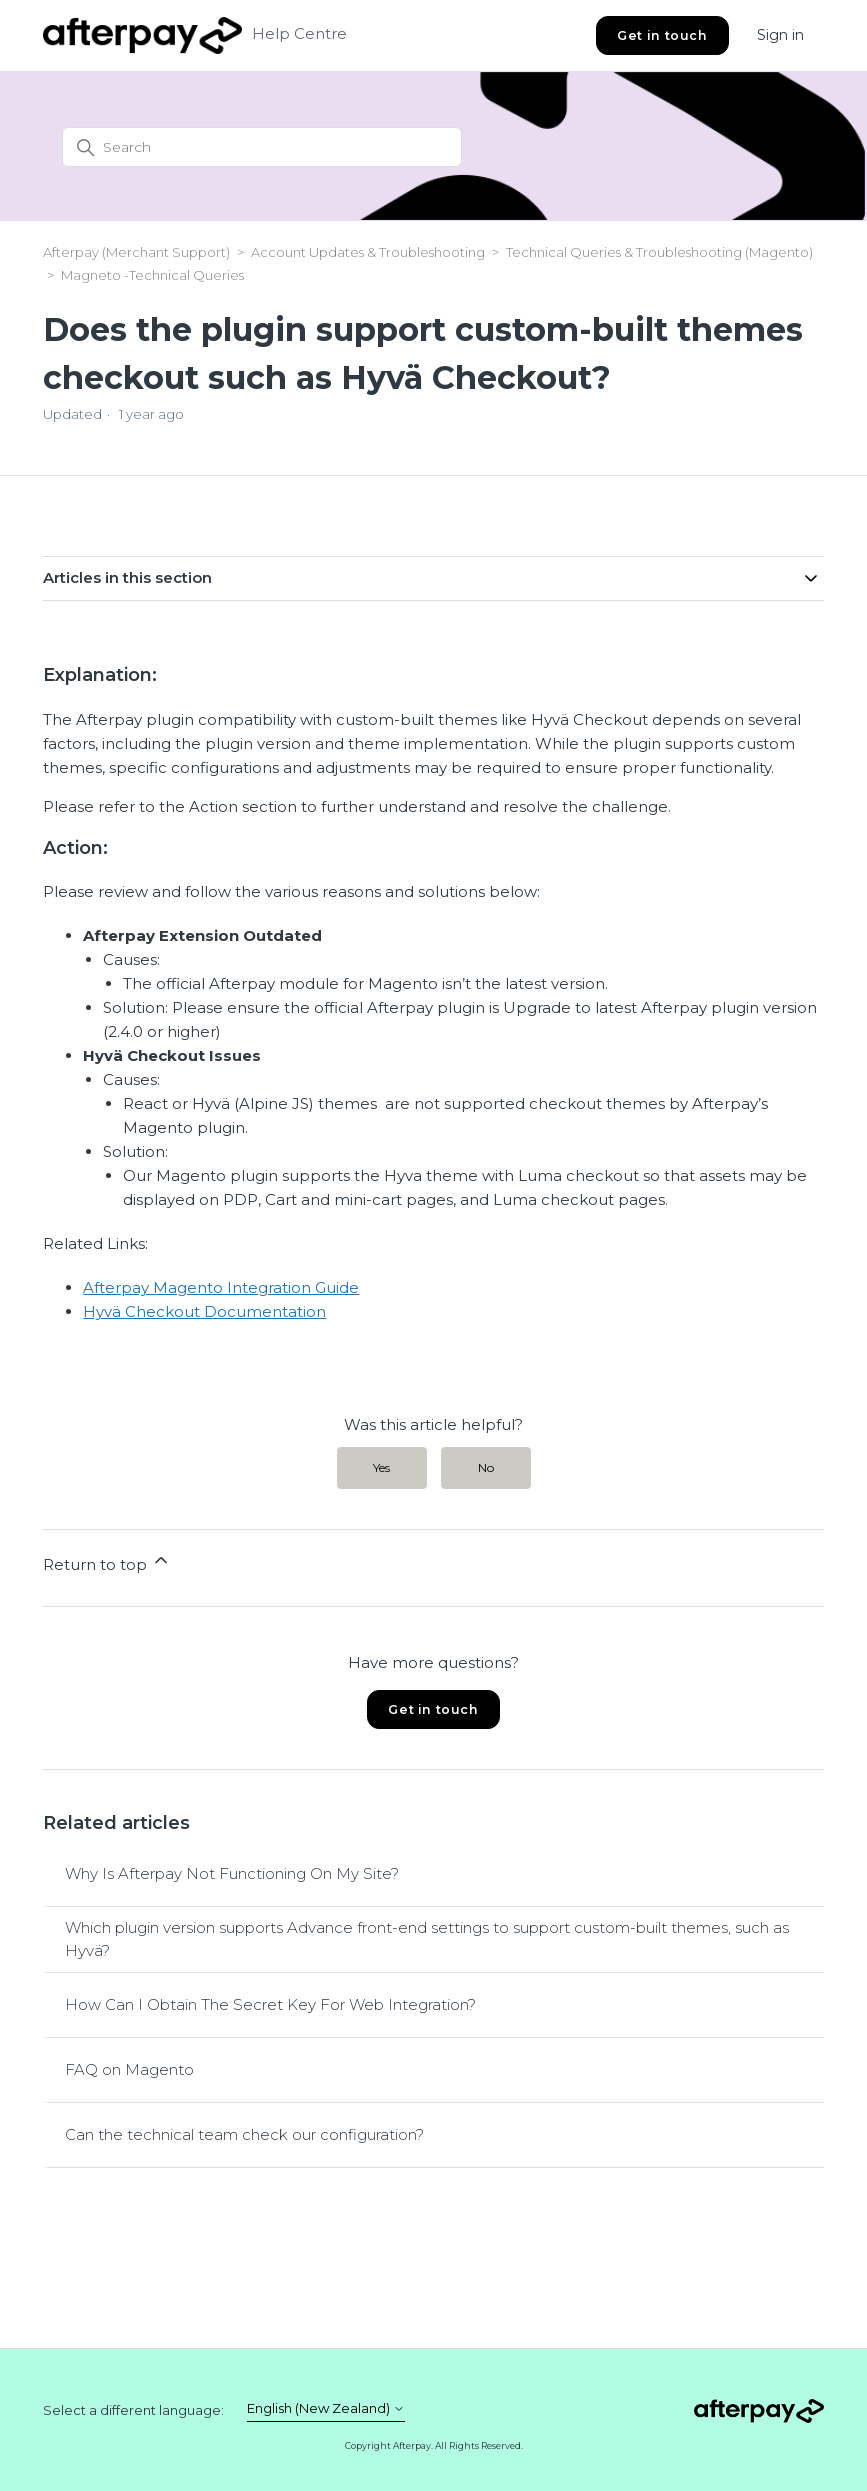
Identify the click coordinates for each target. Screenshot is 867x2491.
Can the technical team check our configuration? (244, 2134)
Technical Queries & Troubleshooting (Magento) (659, 252)
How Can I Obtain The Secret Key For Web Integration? (270, 2004)
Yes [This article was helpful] (381, 1467)
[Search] (262, 147)
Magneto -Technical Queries (152, 275)
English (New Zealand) (326, 2408)
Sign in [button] (780, 35)
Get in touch (662, 35)
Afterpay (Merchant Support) (136, 252)
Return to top (107, 1562)
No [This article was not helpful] (486, 1467)
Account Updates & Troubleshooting (369, 252)
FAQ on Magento (129, 2069)
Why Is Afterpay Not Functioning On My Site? (232, 1873)
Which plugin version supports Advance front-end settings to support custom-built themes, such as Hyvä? (427, 1939)
